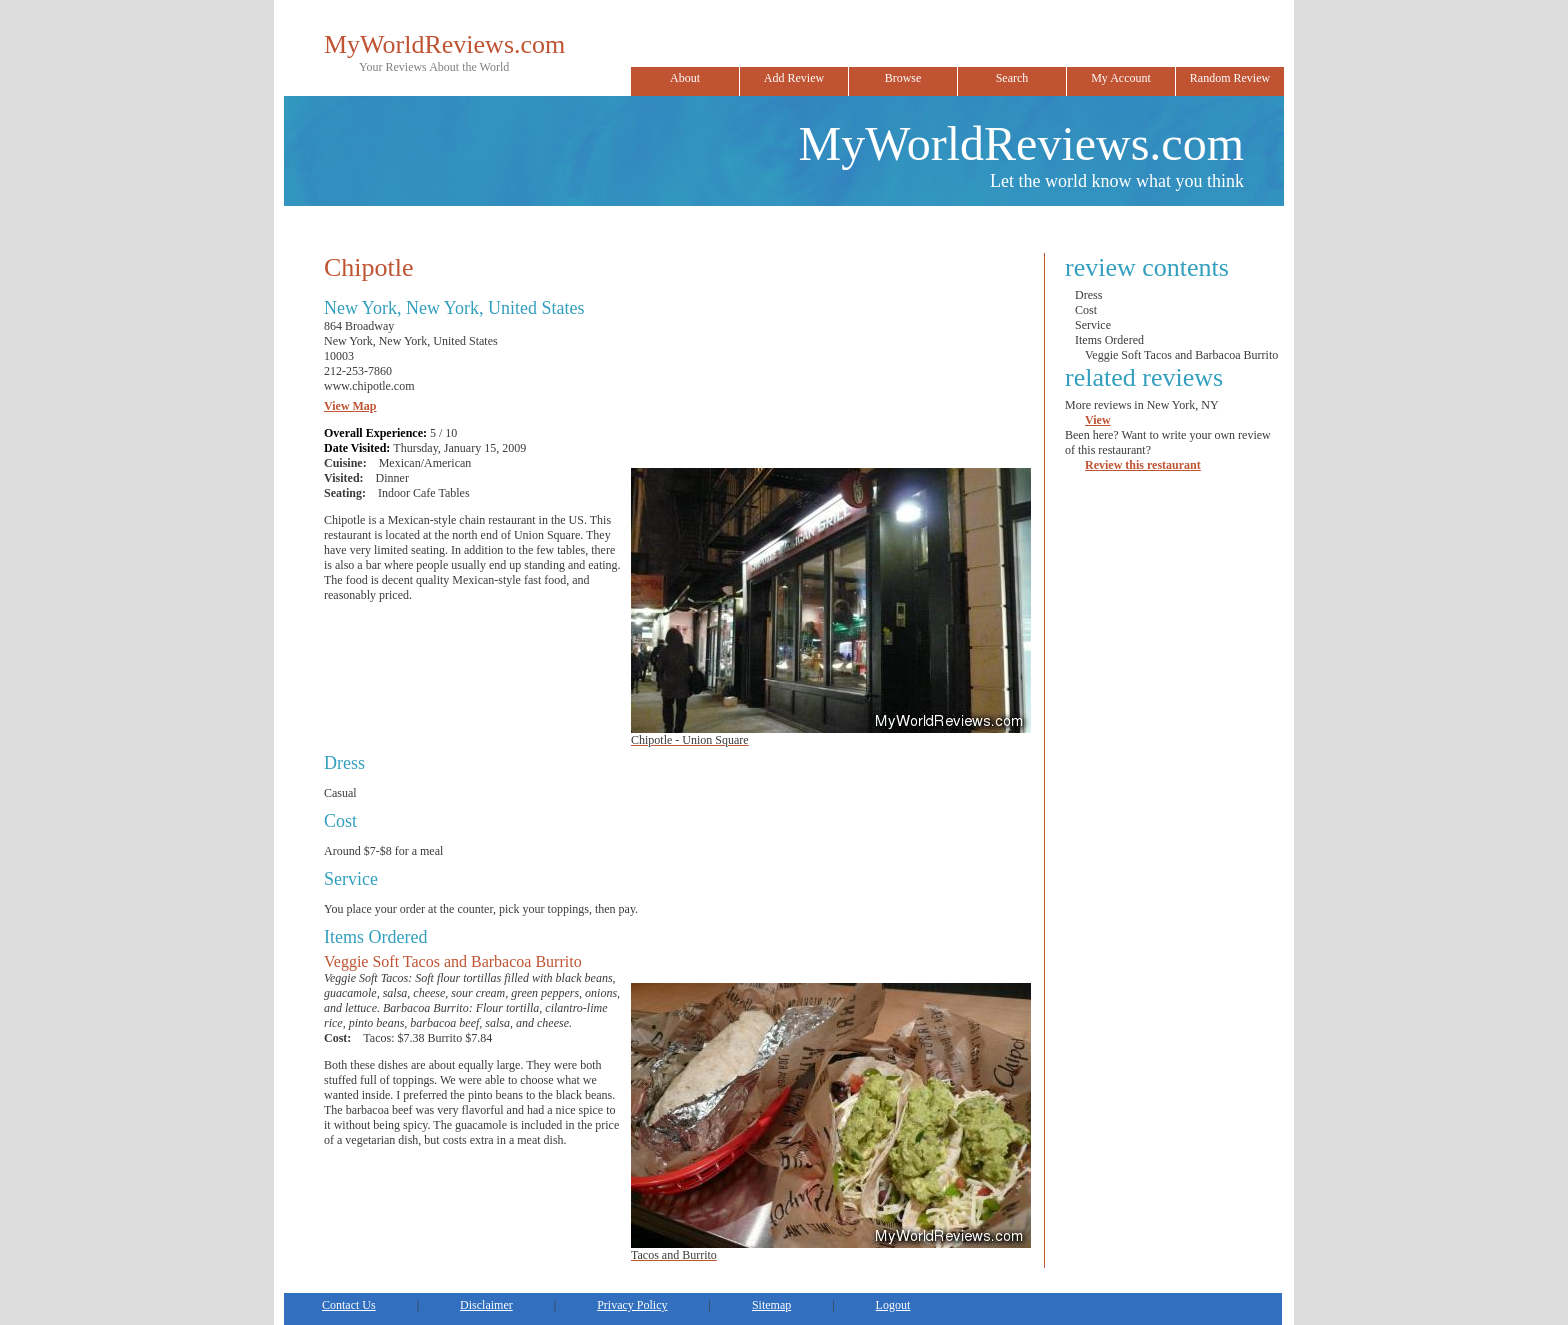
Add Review (794, 78)
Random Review (1230, 78)
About (685, 78)
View (1098, 420)
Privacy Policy (632, 1305)
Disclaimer (486, 1305)
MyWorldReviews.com (444, 44)
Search (1012, 78)
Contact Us (349, 1305)
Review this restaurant (1143, 465)
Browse (903, 78)
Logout (893, 1305)
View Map (350, 406)
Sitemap (771, 1305)
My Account (1121, 78)
